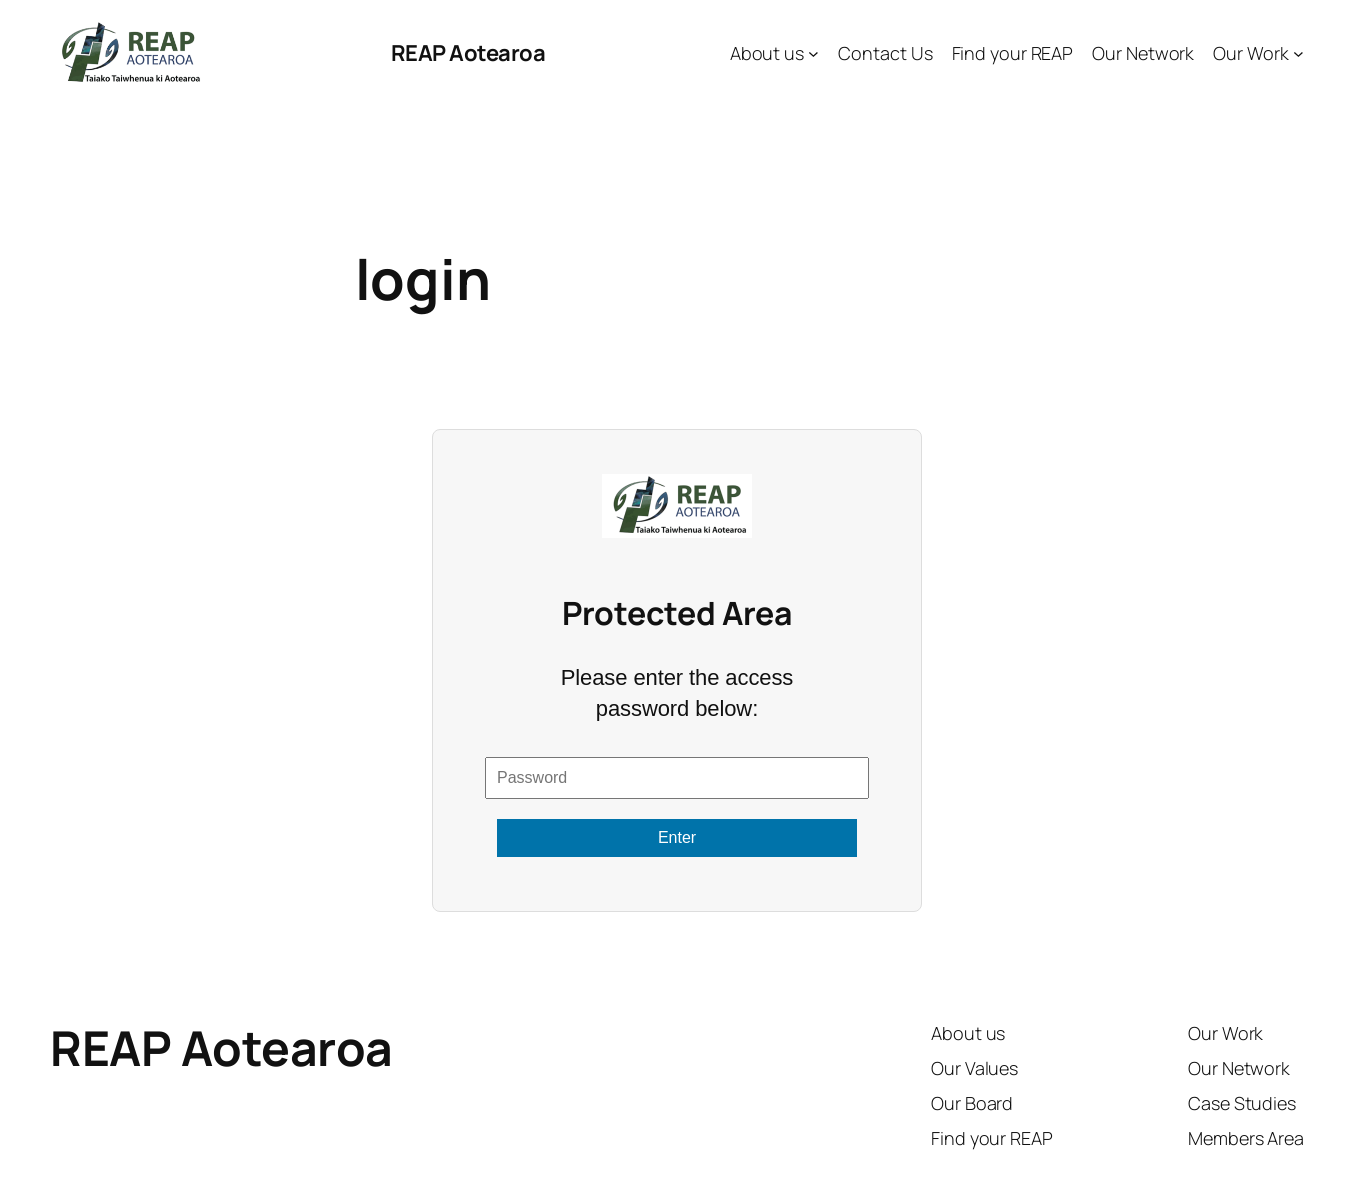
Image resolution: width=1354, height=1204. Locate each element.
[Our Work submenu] (1298, 53)
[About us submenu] (813, 53)
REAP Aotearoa (468, 53)
